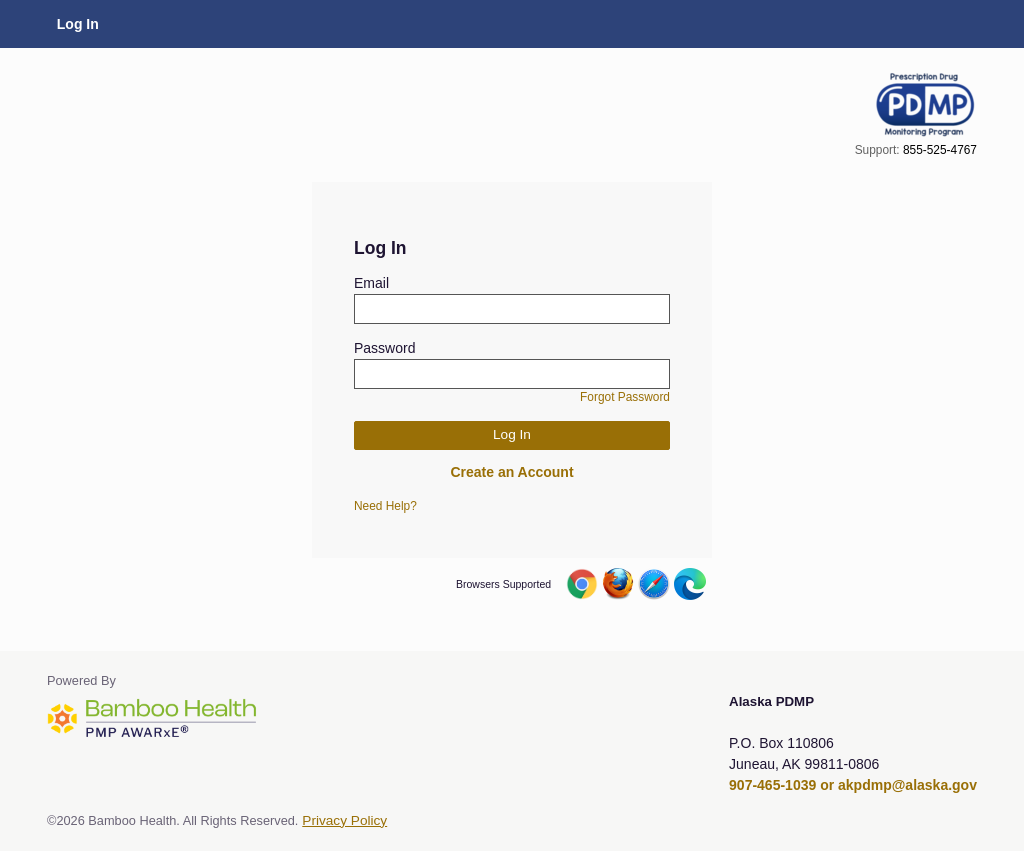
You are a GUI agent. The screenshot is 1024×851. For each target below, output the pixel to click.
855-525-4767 (940, 150)
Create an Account (511, 472)
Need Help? (385, 506)
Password (384, 348)
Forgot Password (625, 397)
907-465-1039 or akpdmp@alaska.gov (853, 785)
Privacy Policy (344, 820)
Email (371, 283)
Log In (78, 24)
